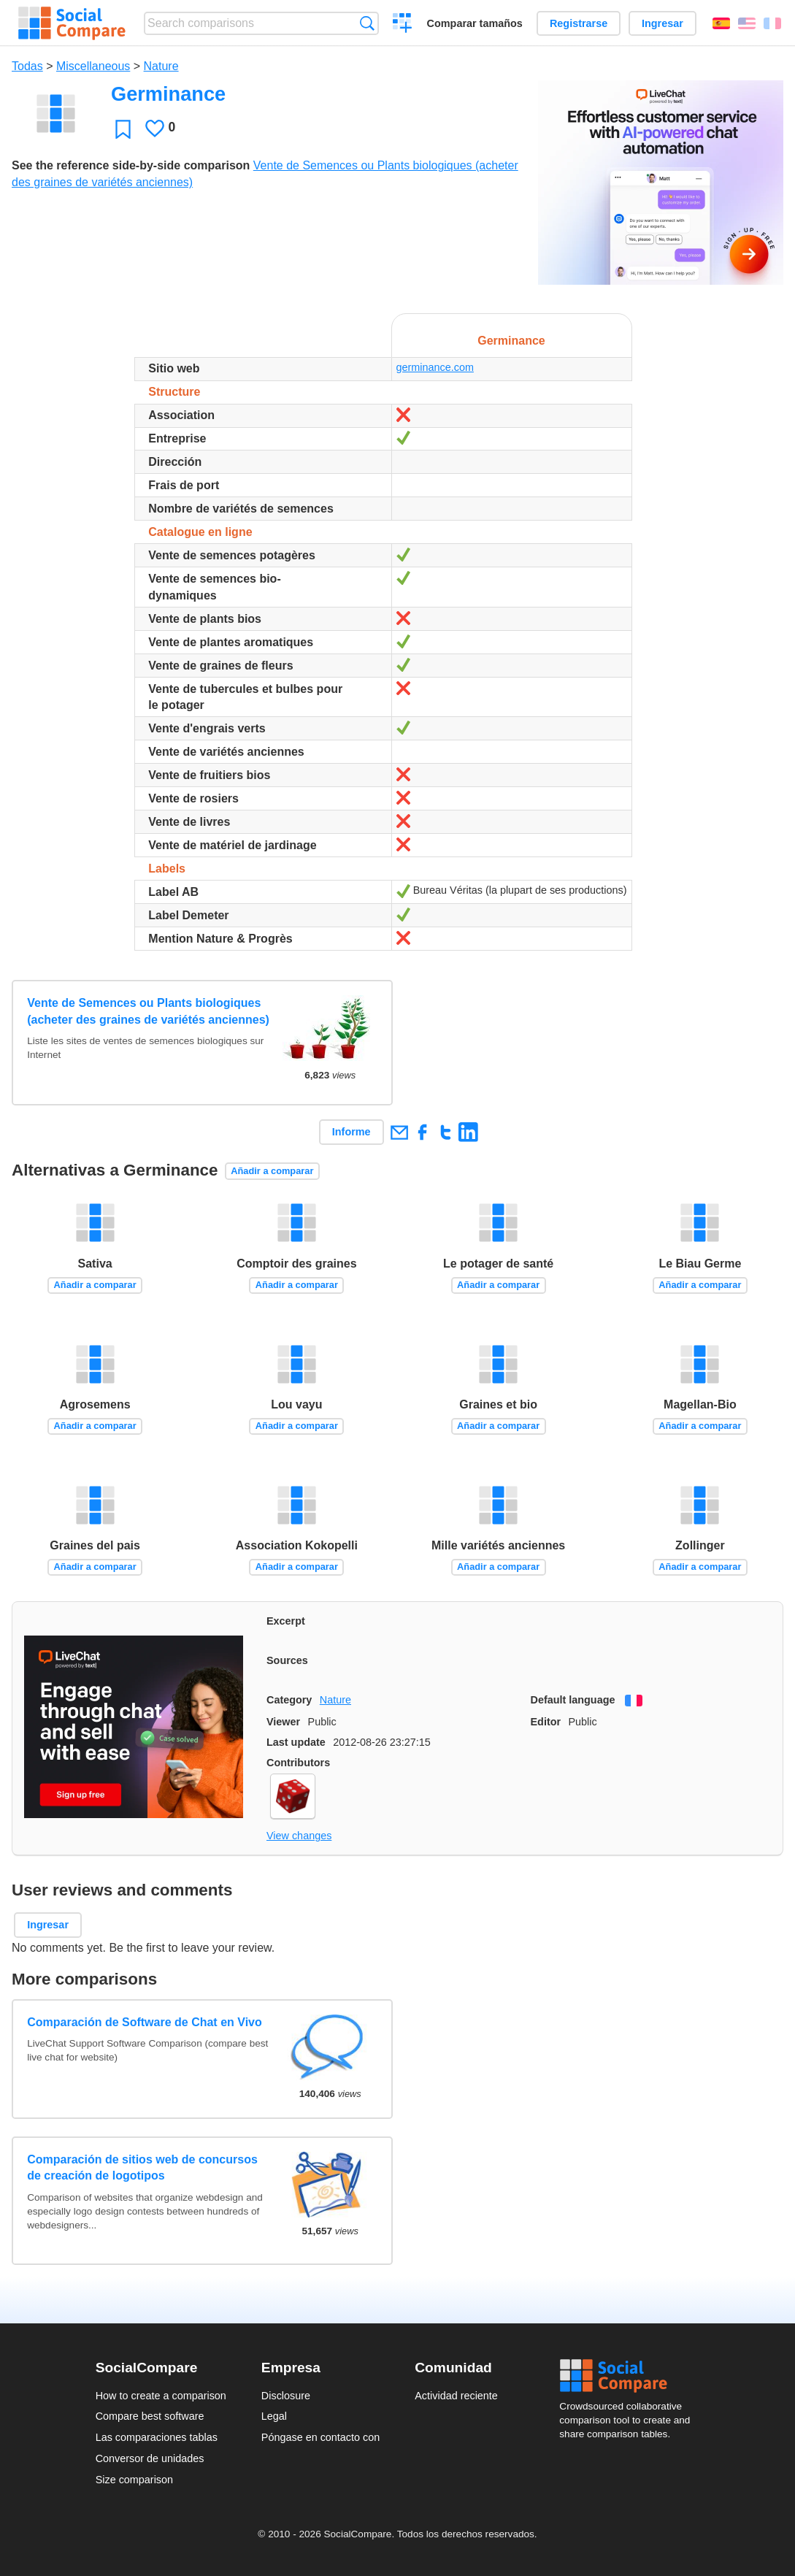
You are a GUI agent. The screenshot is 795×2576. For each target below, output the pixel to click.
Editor (546, 1722)
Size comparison (134, 2479)
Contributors (298, 1762)
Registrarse (578, 23)
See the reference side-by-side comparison (131, 165)
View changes (298, 1835)
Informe (351, 1132)
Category (289, 1700)
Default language (573, 1700)
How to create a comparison (161, 2395)
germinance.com (435, 367)
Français (772, 23)
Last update (296, 1742)
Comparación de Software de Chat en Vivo (144, 2022)
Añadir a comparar (272, 1170)
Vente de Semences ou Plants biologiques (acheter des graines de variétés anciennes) (148, 1011)
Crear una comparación (402, 25)
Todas (27, 66)
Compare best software (150, 2416)
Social (629, 2375)
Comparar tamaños (475, 23)
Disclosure (285, 2395)
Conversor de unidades (150, 2458)
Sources (287, 1660)
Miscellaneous (93, 66)
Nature (161, 66)
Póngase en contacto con (320, 2437)
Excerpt (285, 1621)
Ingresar (662, 23)
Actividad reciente (456, 2395)
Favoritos (123, 129)
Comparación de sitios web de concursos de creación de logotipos (142, 2167)
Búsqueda (367, 23)
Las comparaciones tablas (157, 2437)
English (747, 23)
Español (721, 23)
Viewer (283, 1722)
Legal (274, 2416)
